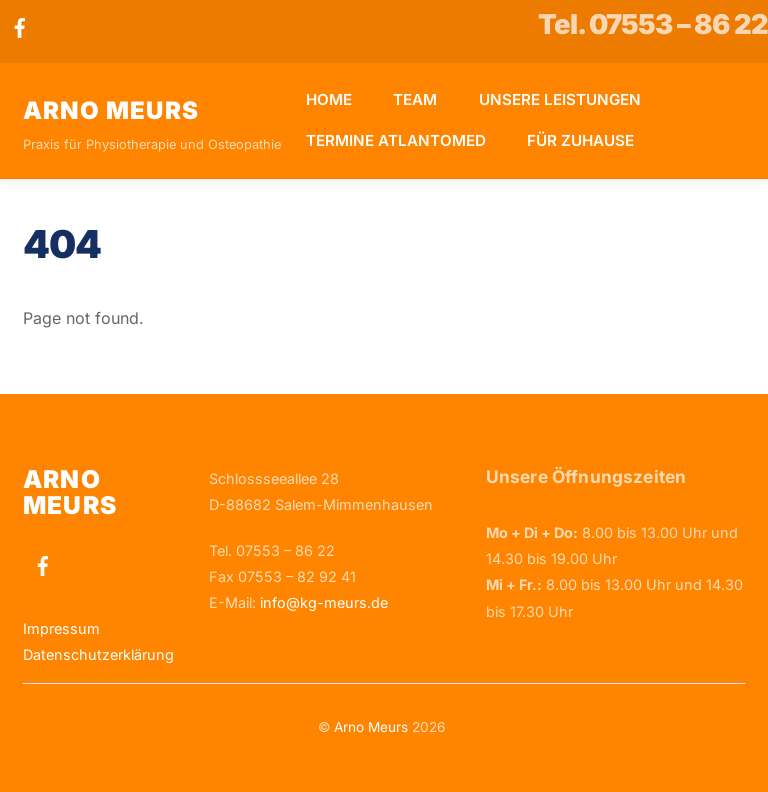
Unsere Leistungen (560, 99)
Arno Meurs (371, 727)
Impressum (61, 628)
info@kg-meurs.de (324, 602)
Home (329, 99)
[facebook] (20, 26)
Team (415, 99)
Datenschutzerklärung (98, 654)
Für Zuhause (580, 140)
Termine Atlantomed (396, 140)
